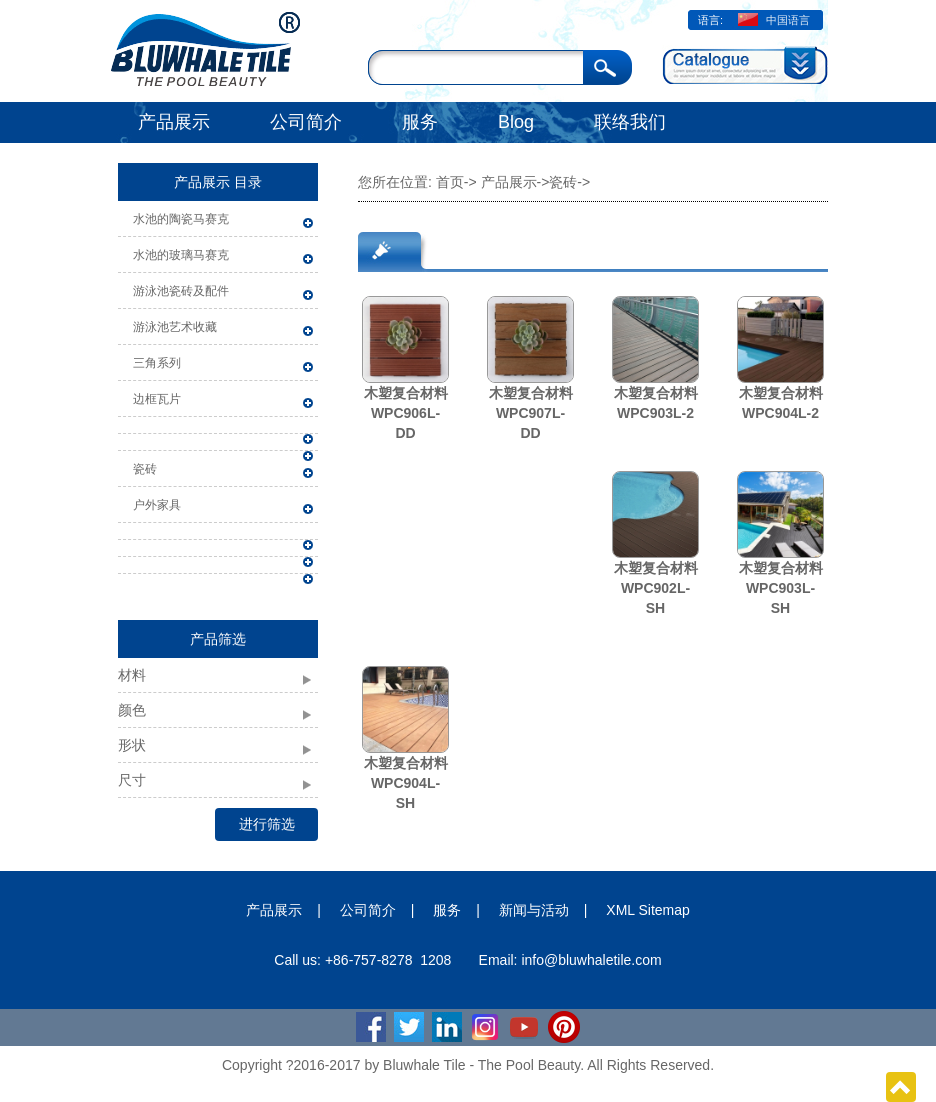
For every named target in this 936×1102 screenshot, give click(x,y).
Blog (516, 122)
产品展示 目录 (218, 182)
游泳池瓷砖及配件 (181, 291)
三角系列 (157, 363)
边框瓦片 (157, 399)
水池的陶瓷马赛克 (181, 219)
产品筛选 (218, 639)
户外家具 (157, 505)
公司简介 (306, 122)
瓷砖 (145, 469)
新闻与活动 (534, 910)
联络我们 (630, 122)
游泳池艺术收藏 (175, 327)
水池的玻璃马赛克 (181, 255)
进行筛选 (267, 824)
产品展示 (174, 122)
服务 (420, 122)
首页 (450, 182)
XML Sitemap (648, 910)
